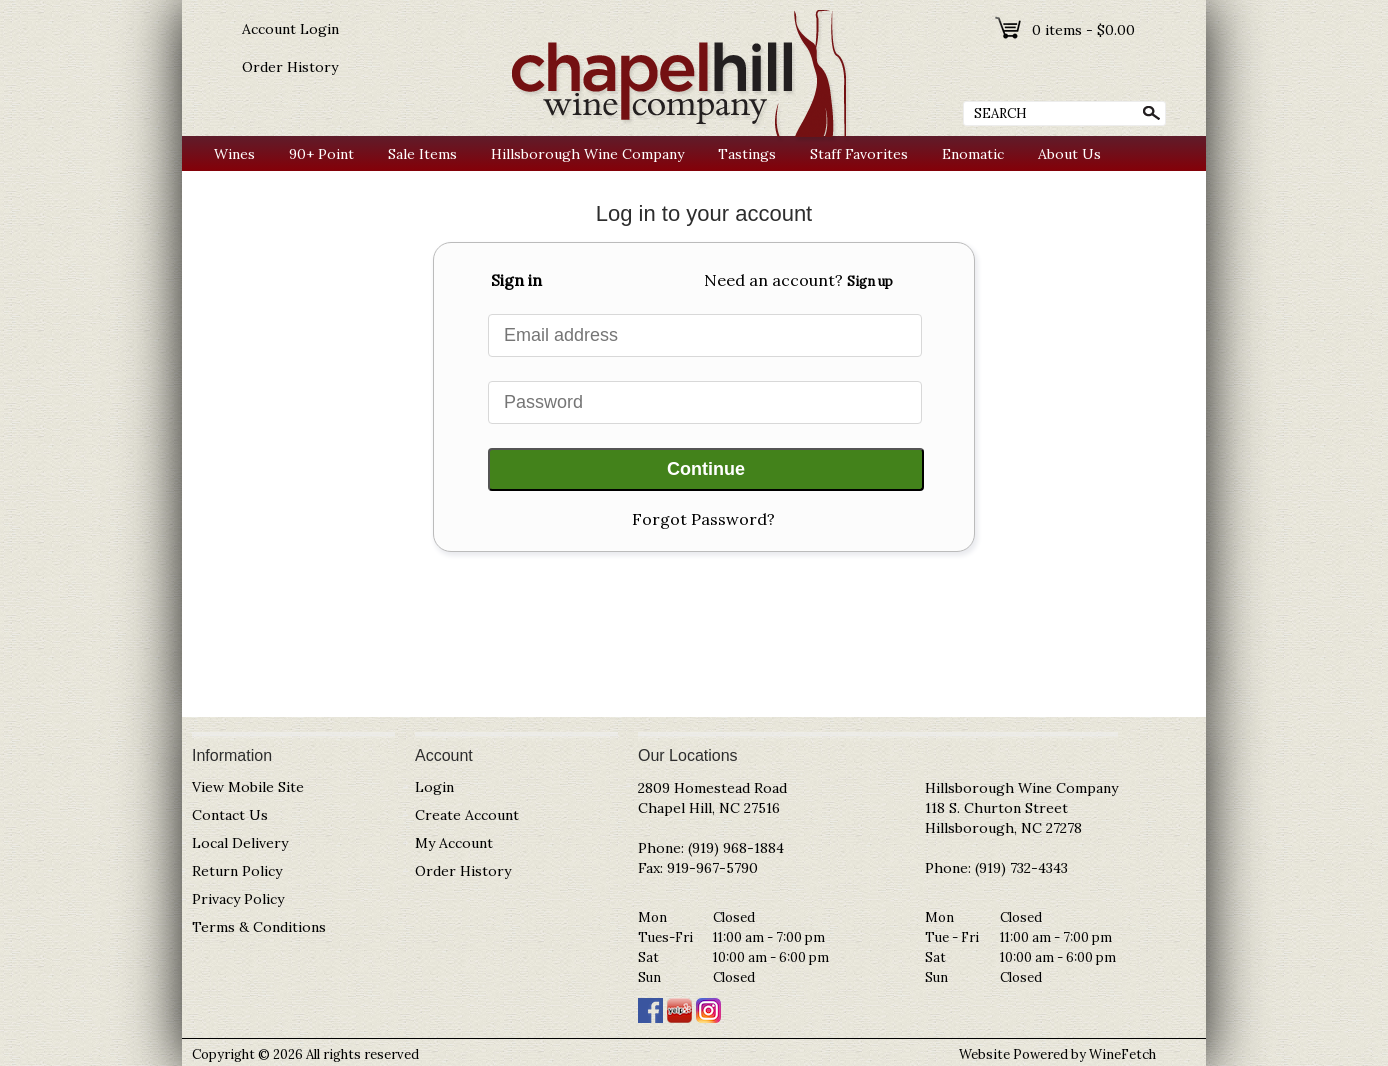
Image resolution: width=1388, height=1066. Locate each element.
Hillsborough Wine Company (587, 154)
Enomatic (973, 154)
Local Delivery (240, 843)
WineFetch (1122, 1054)
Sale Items (422, 154)
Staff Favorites (859, 154)
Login (434, 787)
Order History (290, 67)
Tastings (747, 154)
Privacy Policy (238, 899)
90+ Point (316, 154)
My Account (454, 843)
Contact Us (230, 815)
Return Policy (237, 871)
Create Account (467, 815)
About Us (1064, 154)
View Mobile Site (248, 787)
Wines (229, 154)
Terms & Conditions (259, 927)
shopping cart (1009, 28)
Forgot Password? (703, 519)
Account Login (290, 29)
